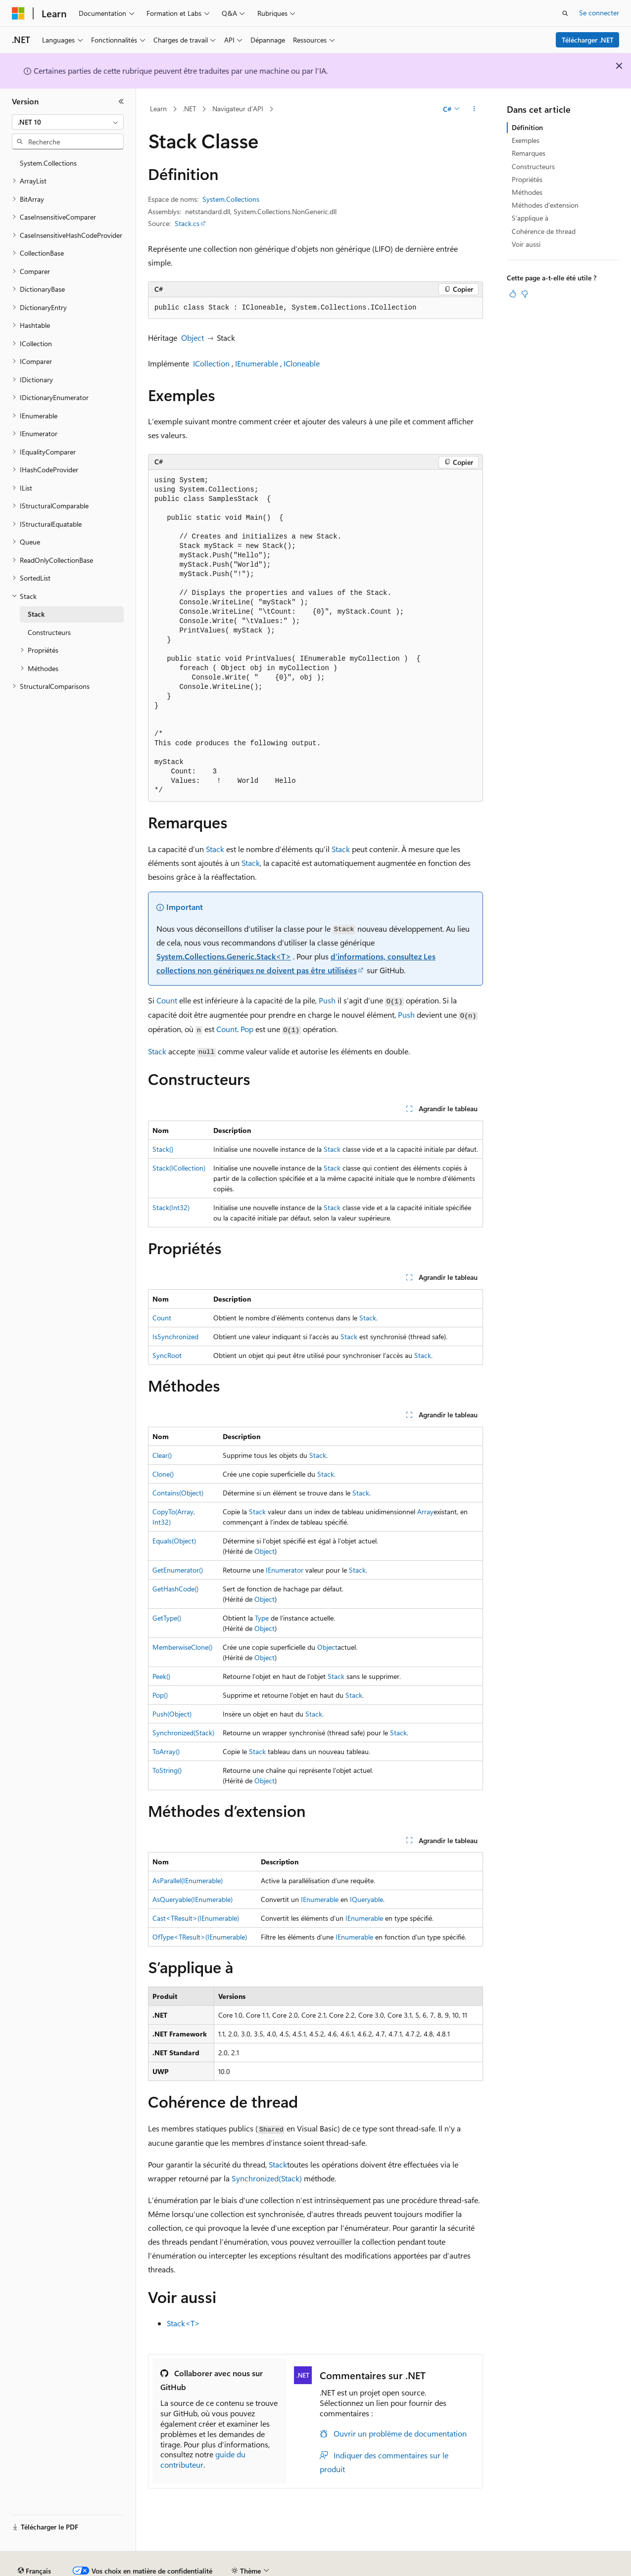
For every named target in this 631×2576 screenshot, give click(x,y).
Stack (215, 849)
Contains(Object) (177, 1492)
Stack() (162, 1149)
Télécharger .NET (588, 40)
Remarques (528, 153)
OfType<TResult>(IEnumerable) (199, 1937)
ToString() (167, 1770)
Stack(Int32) (171, 1207)
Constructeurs (533, 166)
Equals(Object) (174, 1540)
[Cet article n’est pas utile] (525, 294)
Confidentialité (334, 2567)
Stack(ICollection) (178, 1168)
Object (192, 337)
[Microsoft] (18, 13)
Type (262, 1618)
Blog (234, 2567)
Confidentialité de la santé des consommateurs (445, 2567)
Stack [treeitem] (36, 614)
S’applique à (530, 218)
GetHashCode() (175, 1588)
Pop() (160, 1695)
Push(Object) (172, 1713)
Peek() (161, 1676)
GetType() (166, 1618)
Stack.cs (187, 223)
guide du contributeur (202, 2459)
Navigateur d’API (237, 108)
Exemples (525, 140)
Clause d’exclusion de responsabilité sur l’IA (77, 2567)
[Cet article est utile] (513, 294)
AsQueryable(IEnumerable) (192, 1899)
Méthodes (527, 192)
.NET (189, 108)
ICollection (211, 363)
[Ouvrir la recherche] (565, 13)
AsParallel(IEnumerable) (187, 1880)
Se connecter (599, 12)
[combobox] (68, 122)
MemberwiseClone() (182, 1647)
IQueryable (366, 1899)
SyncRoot (167, 1355)
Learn (158, 108)
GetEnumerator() (177, 1570)
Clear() (162, 1455)
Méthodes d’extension (545, 205)
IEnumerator (284, 1570)
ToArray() (166, 1751)
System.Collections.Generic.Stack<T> (223, 956)
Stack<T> (183, 2323)
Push (327, 1000)
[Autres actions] (474, 109)
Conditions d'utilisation (570, 2567)
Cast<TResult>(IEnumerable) (195, 1918)
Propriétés (527, 179)
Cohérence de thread (544, 231)
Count (166, 1000)
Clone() (163, 1474)
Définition (527, 127)
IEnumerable (256, 363)
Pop (247, 1029)
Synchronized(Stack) (183, 1732)
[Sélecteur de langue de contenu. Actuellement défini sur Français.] (34, 2544)
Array (425, 1511)
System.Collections (230, 199)
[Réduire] (121, 101)
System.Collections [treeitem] (48, 163)
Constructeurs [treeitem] (49, 632)
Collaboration (280, 2567)
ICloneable (302, 363)
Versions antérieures (184, 2567)
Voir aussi (526, 244)
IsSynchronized (175, 1336)
